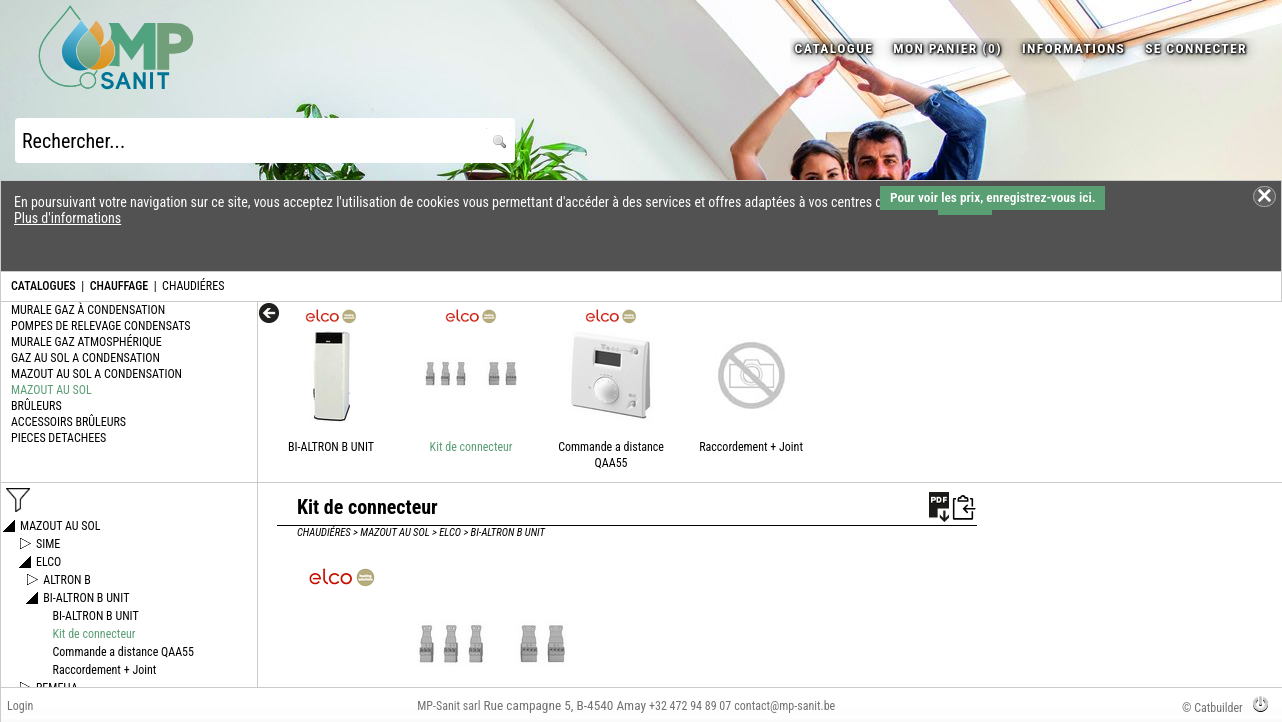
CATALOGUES (43, 286)
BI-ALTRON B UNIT (331, 447)
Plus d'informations (67, 218)
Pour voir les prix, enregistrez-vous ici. (992, 197)
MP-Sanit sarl (448, 706)
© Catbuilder (1212, 708)
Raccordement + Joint (751, 447)
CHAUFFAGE (119, 286)
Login (20, 706)
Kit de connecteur (471, 447)
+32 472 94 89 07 (690, 706)
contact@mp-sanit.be (784, 706)
